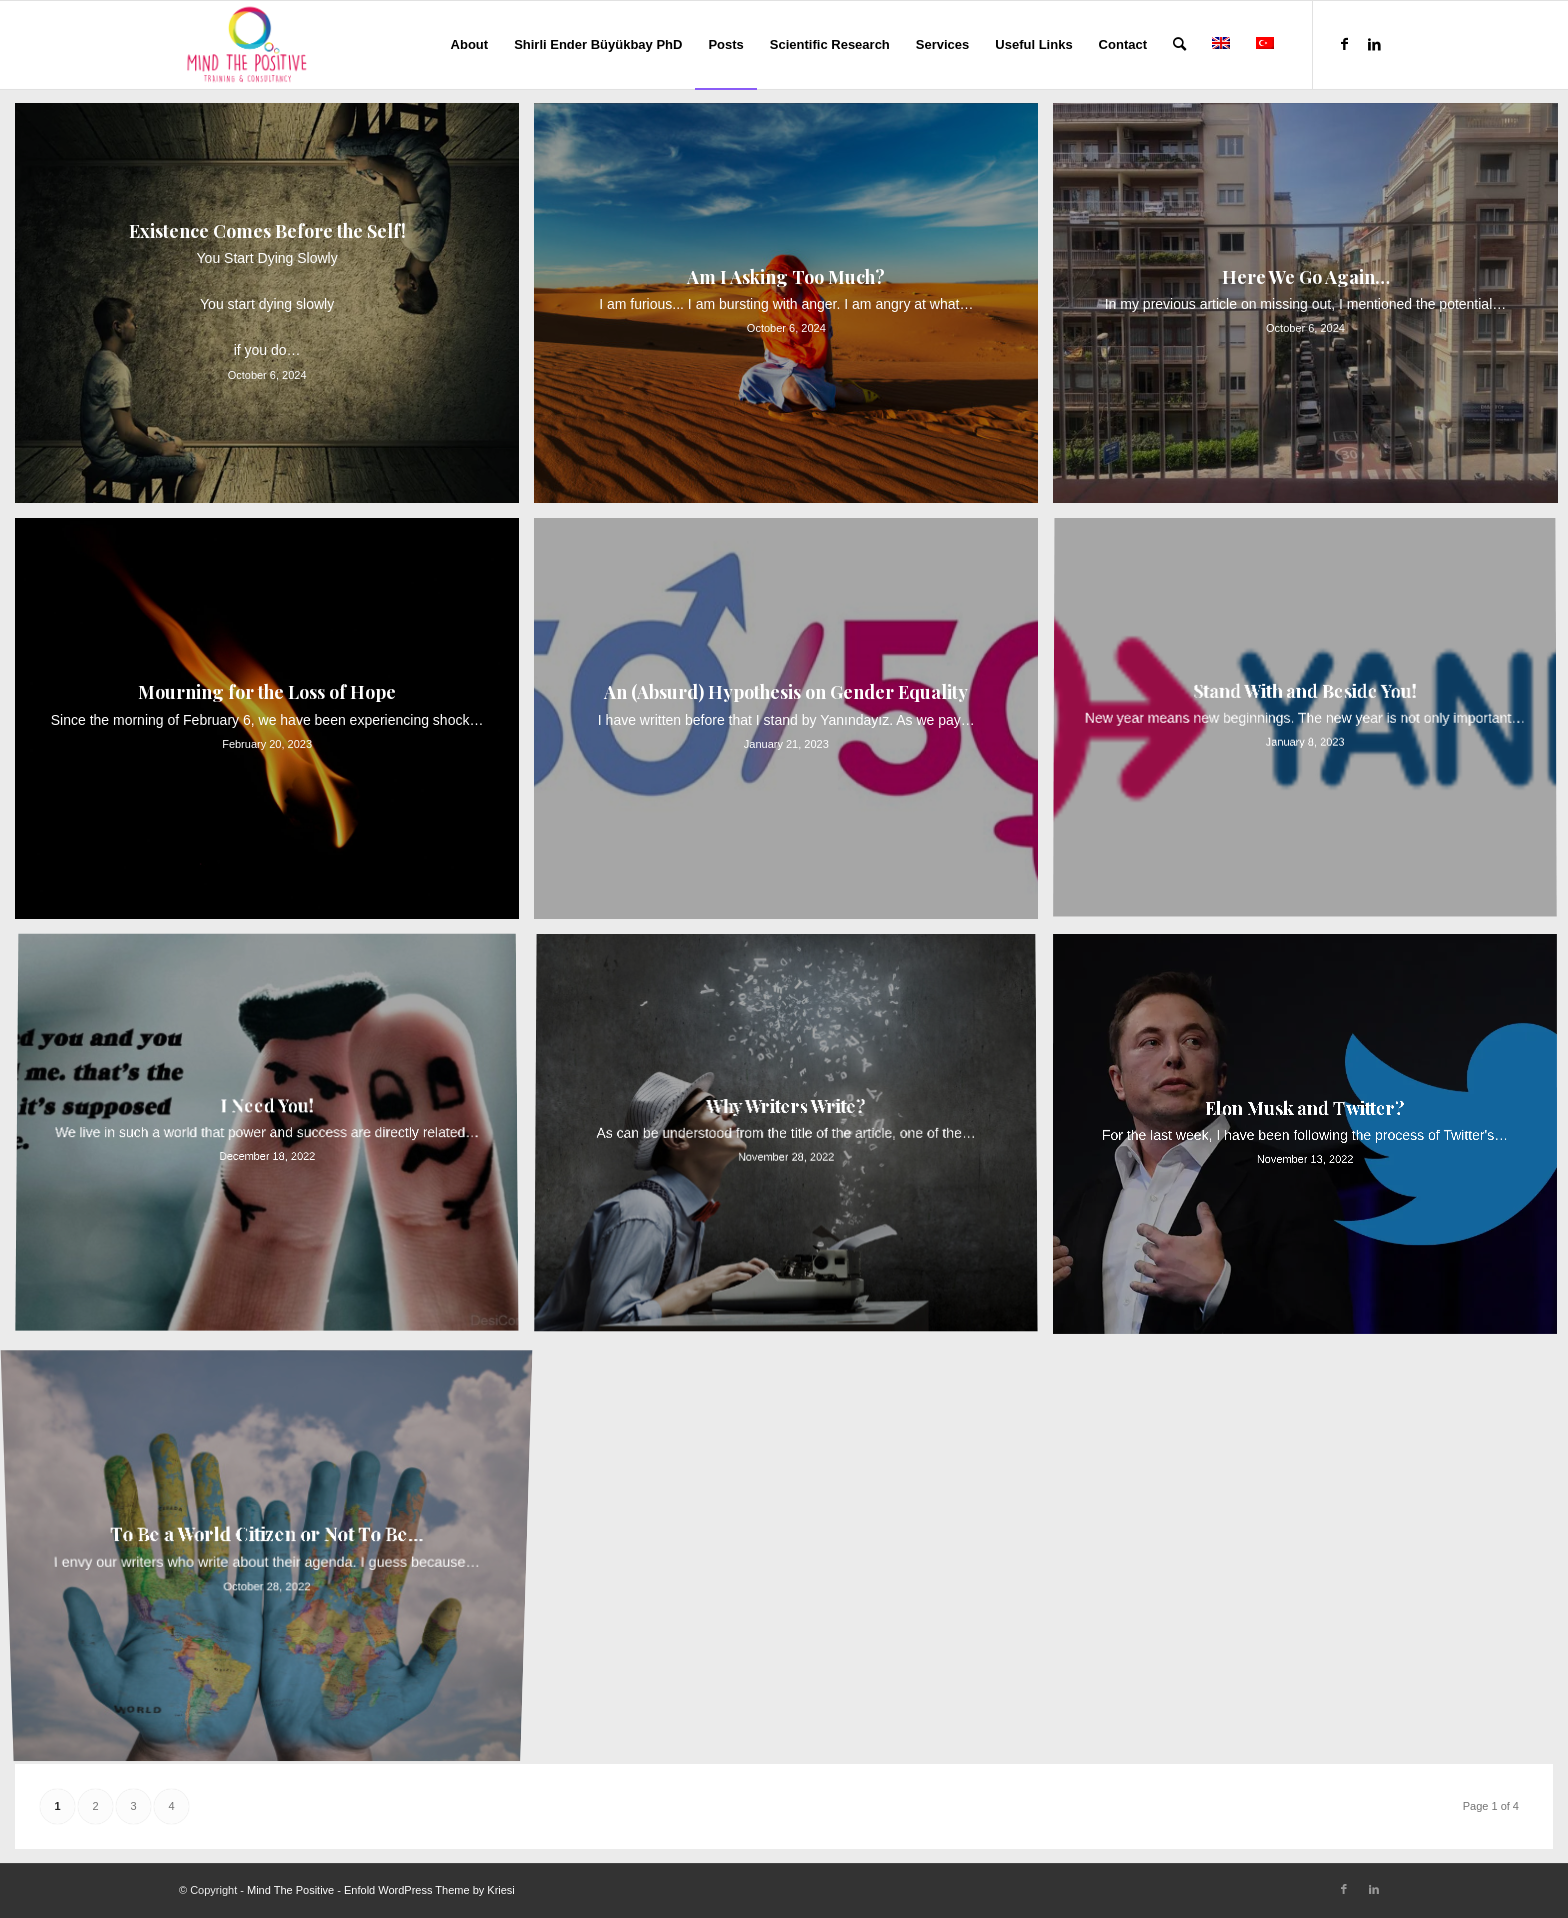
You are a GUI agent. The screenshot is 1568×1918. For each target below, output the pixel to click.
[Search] (1179, 45)
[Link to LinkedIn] (1374, 44)
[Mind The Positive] (249, 45)
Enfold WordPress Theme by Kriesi (429, 1890)
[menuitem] (470, 45)
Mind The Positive (290, 1890)
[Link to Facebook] (1344, 44)
